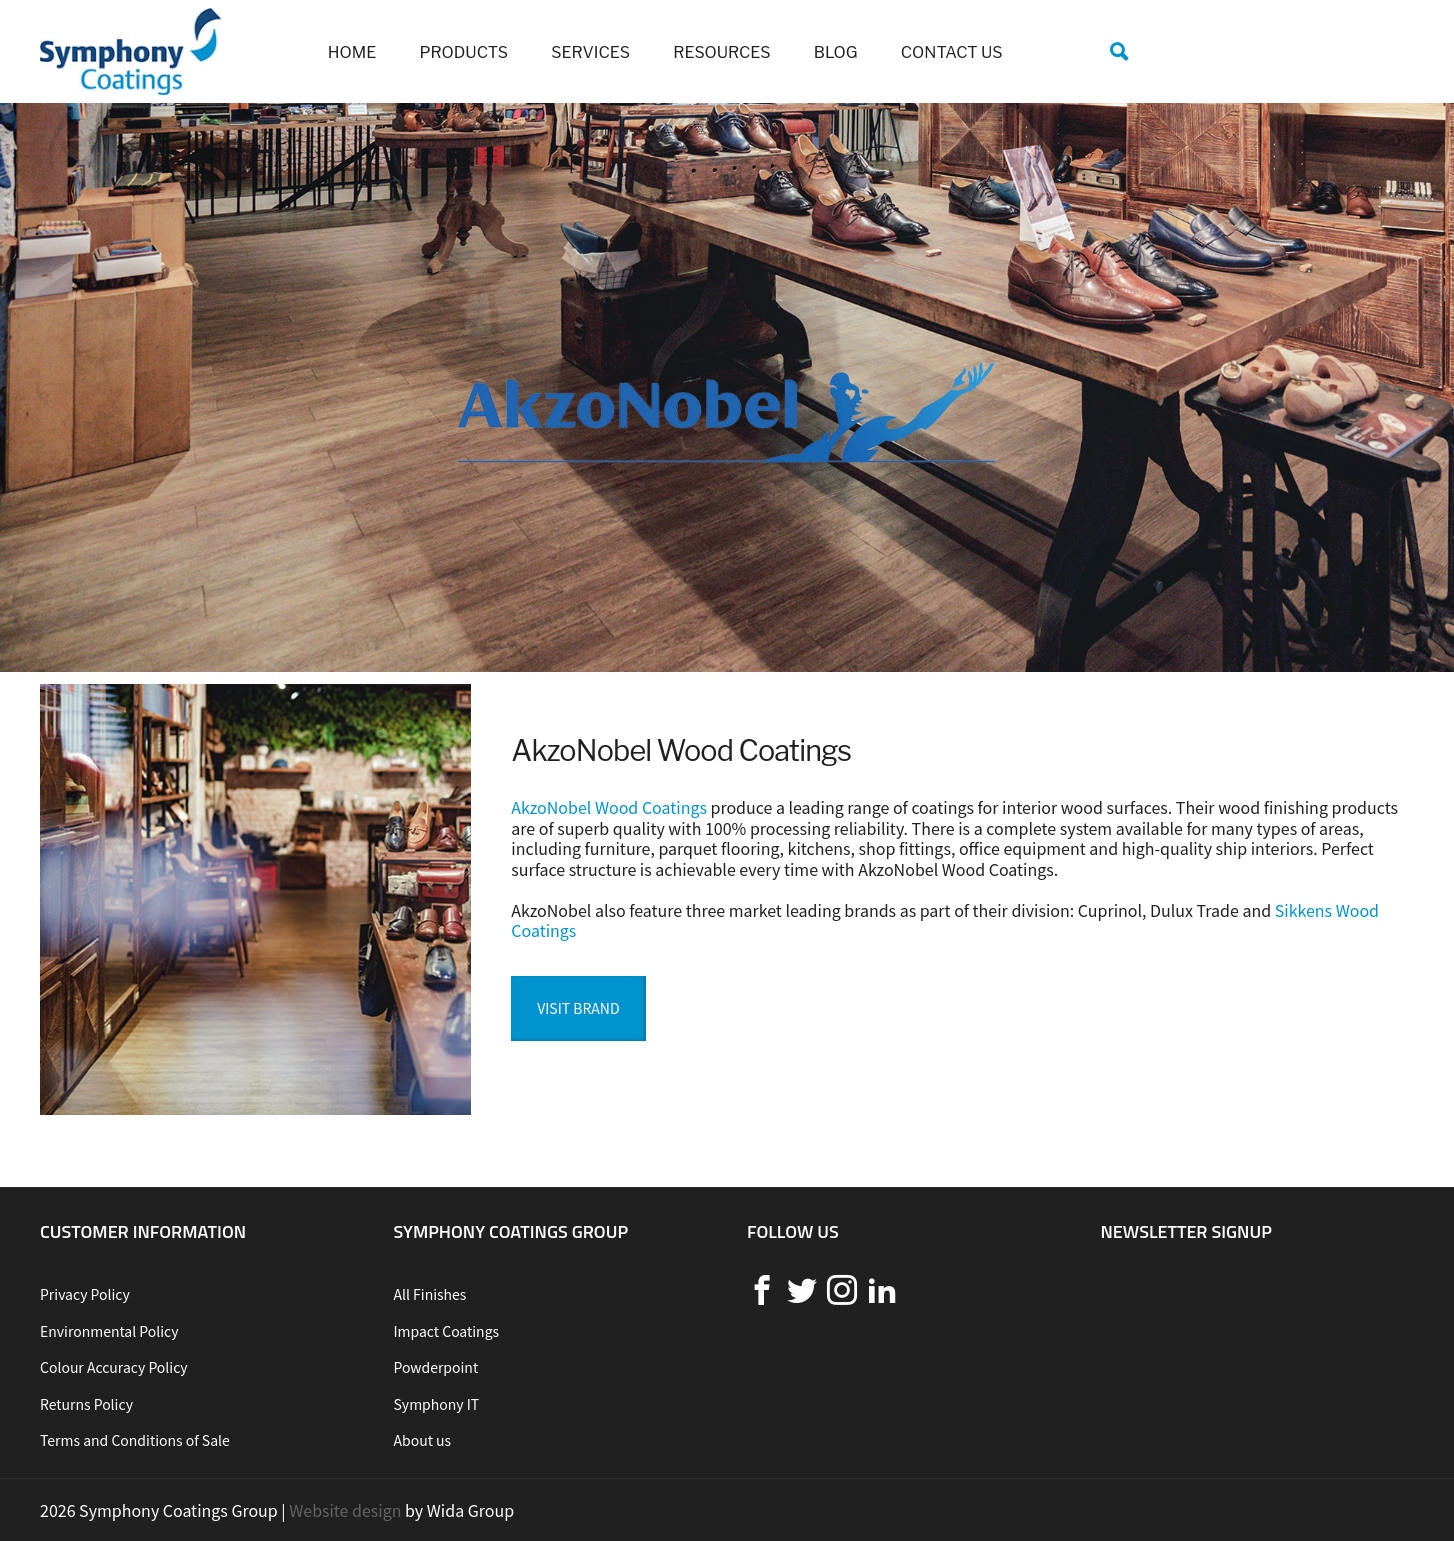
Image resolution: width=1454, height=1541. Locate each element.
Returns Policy (86, 1404)
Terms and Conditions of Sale (135, 1440)
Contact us (952, 52)
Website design (345, 1510)
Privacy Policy (85, 1294)
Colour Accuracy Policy (114, 1367)
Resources (721, 52)
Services (590, 52)
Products (464, 52)
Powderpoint (436, 1367)
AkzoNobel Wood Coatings (609, 807)
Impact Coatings (447, 1331)
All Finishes (430, 1294)
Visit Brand (578, 1008)
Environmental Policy (109, 1331)
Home (352, 52)
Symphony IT (437, 1404)
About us (423, 1440)
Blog (836, 52)
